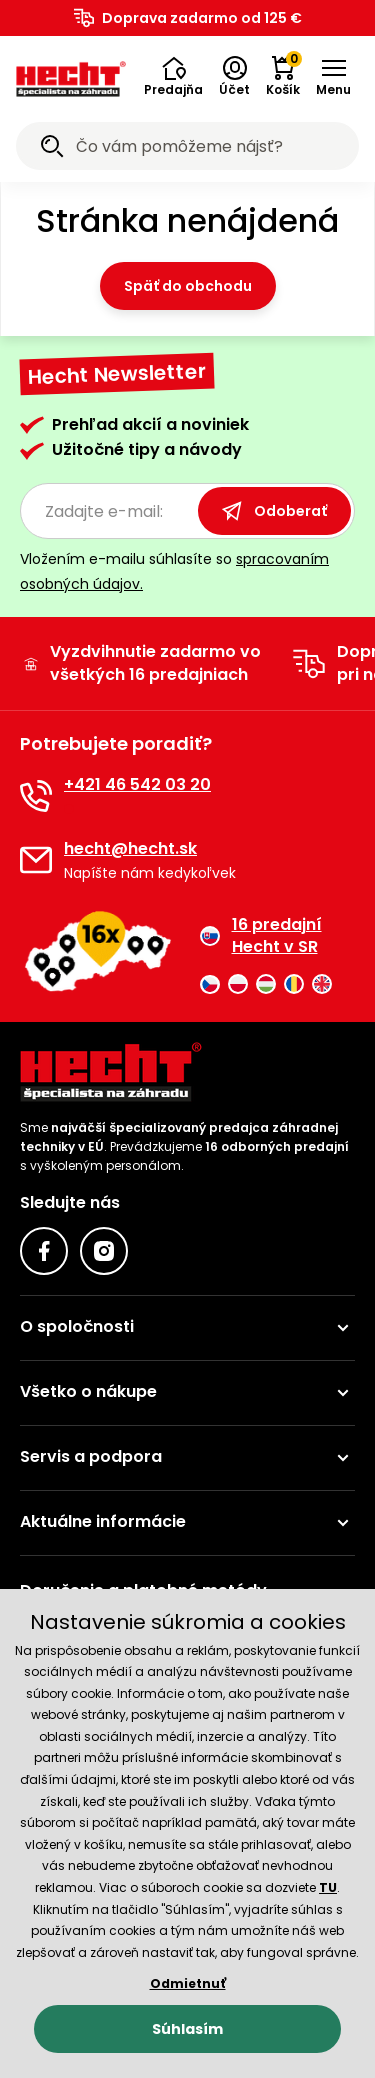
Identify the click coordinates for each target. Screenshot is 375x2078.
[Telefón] (36, 796)
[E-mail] (36, 860)
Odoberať (274, 511)
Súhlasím (187, 2029)
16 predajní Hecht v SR (261, 936)
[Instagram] (104, 1251)
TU (328, 1887)
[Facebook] (44, 1251)
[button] (173, 77)
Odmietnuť (188, 1983)
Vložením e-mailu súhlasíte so (174, 571)
